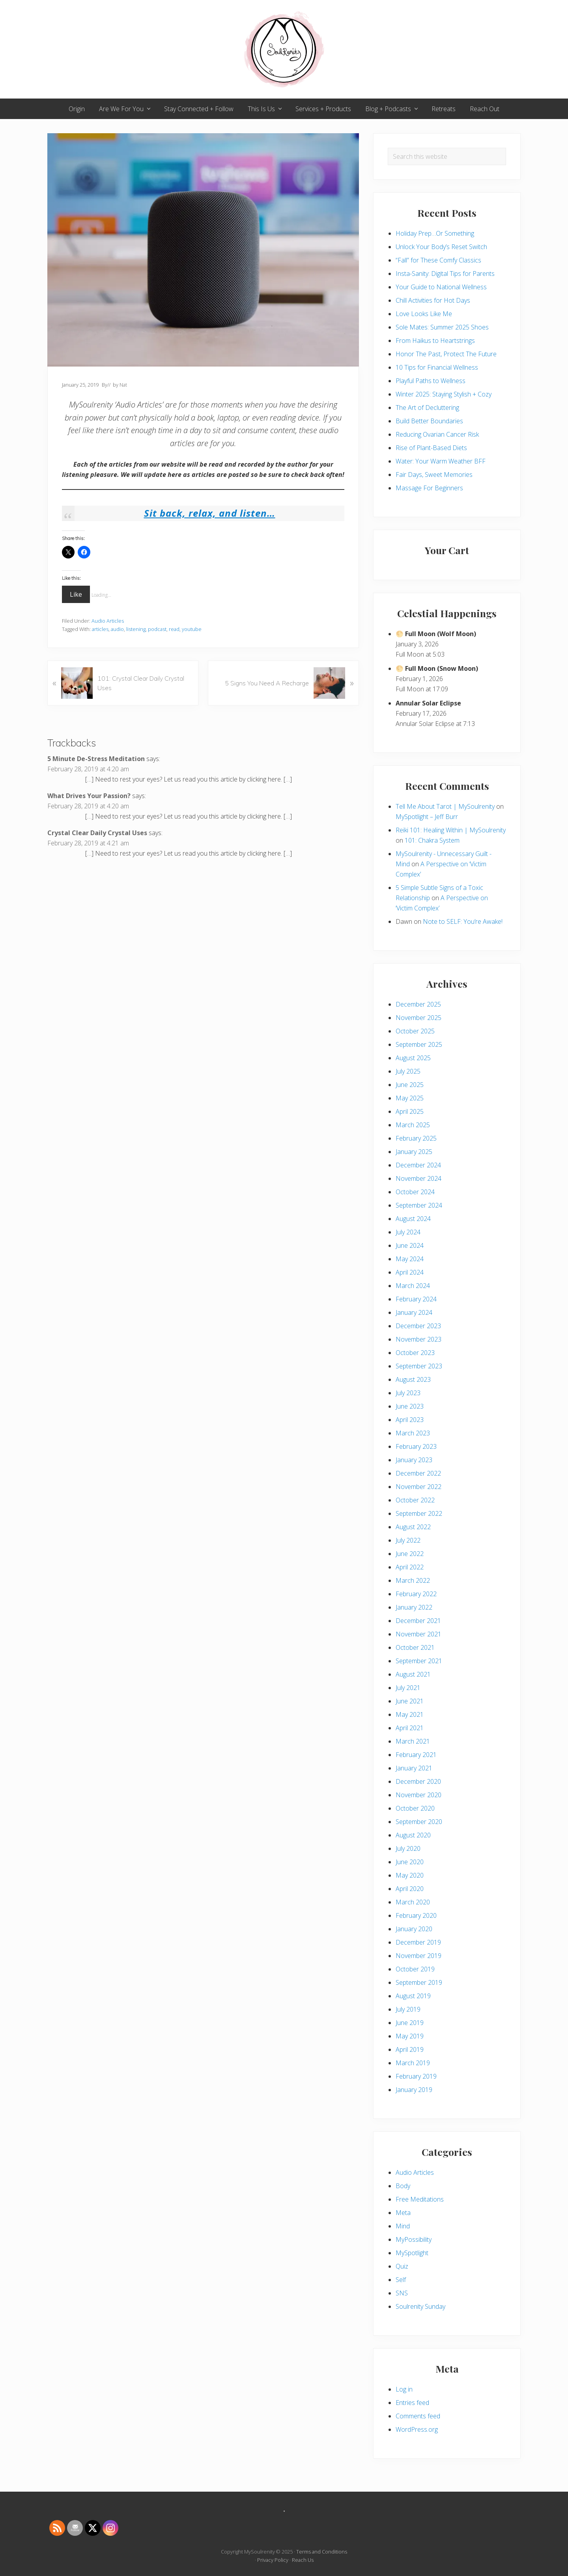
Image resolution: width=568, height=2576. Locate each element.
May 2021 (410, 1714)
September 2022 (419, 1513)
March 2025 (413, 1124)
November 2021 (418, 1634)
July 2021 (408, 1687)
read (174, 629)
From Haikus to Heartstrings (435, 340)
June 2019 (410, 2022)
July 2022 (408, 1540)
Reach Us (303, 2559)
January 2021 (414, 1768)
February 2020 (416, 1915)
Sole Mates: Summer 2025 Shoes (442, 327)
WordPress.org (417, 2429)
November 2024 (418, 1178)
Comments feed (418, 2416)
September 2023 (419, 1366)
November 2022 (418, 1486)
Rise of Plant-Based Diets (431, 447)
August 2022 (413, 1527)
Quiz (402, 2266)
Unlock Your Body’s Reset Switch (441, 246)
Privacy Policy (272, 2559)
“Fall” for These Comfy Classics (438, 260)
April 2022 (410, 1567)
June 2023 (410, 1406)
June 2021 (410, 1701)
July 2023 (408, 1393)
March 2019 (413, 2063)
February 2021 (416, 1754)
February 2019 (416, 2076)
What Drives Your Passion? (89, 795)
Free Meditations (420, 2199)
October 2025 (415, 1031)
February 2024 (416, 1299)
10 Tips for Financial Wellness (437, 367)
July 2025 (408, 1071)
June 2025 (410, 1084)
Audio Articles (108, 620)
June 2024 (410, 1245)
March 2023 (413, 1433)
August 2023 (413, 1379)
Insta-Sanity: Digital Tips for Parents (445, 273)
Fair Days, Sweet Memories (434, 474)
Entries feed (412, 2402)
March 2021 (413, 1741)
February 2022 (416, 1594)
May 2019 (410, 2036)
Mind (403, 2226)
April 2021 (410, 1728)
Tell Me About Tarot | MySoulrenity (445, 806)
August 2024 (413, 1218)
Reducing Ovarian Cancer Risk (437, 434)
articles (100, 629)
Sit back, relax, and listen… (209, 512)
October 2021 (415, 1647)
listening (136, 629)
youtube (192, 629)
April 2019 (410, 2049)
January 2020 (414, 1929)
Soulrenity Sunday (420, 2306)
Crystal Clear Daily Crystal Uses (97, 832)
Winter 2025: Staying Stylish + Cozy (443, 394)
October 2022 (415, 1500)
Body (403, 2185)
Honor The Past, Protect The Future (446, 354)
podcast (157, 629)
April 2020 (410, 1888)
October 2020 (415, 1808)
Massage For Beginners (429, 488)
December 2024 (418, 1165)
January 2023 (414, 1460)
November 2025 (418, 1017)
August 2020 (413, 1835)
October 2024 (415, 1191)
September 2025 (419, 1044)
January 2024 (414, 1312)
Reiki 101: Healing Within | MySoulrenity (451, 830)
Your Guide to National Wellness (441, 287)
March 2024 (413, 1285)
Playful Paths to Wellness (430, 380)
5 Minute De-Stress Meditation (96, 758)
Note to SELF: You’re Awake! (463, 921)
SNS (402, 2293)
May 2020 (410, 1875)
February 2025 (416, 1138)
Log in (404, 2389)
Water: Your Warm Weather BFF (441, 461)
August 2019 (413, 1996)
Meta (403, 2212)
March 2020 (413, 1902)
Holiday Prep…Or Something (435, 233)
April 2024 (410, 1272)
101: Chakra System (432, 840)
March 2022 (413, 1580)
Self (401, 2279)
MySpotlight (412, 2252)
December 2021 (418, 1620)
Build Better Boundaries (429, 421)
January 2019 (414, 2089)
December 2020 (418, 1781)
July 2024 (408, 1232)
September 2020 (419, 1821)
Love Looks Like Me (424, 313)
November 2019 (418, 1955)
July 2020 (408, 1848)
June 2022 (410, 1553)
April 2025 (410, 1111)
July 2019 (408, 2009)
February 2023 (416, 1446)
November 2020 (418, 1795)
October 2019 (415, 1969)
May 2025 (410, 1098)
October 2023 (415, 1352)
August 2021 (413, 1674)
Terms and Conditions (321, 2551)
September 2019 (419, 1982)
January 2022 (414, 1607)
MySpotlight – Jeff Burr (427, 816)
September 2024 (419, 1205)
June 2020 (410, 1862)
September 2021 (419, 1661)
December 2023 (418, 1326)
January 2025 (414, 1151)
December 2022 (418, 1473)
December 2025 (418, 1004)
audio (117, 629)
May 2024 (410, 1258)
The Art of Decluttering (427, 407)
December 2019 (418, 1942)
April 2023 (410, 1419)
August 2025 (413, 1057)
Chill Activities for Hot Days (433, 300)
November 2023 (418, 1339)
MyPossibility (414, 2239)
